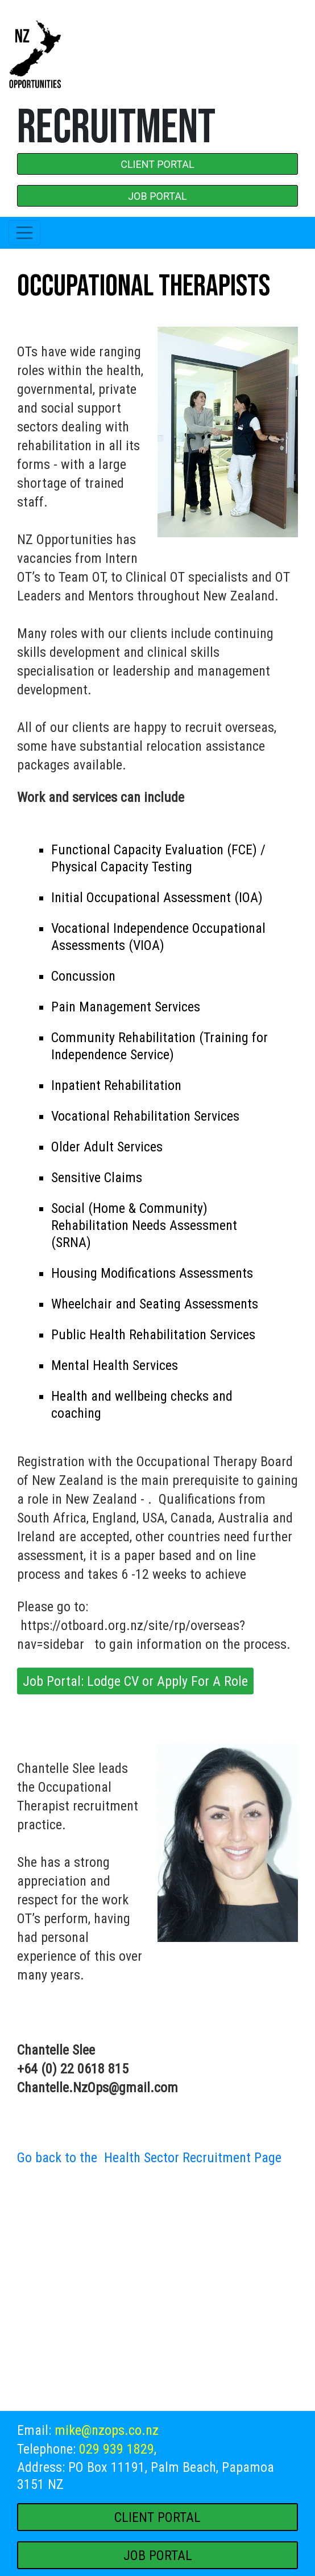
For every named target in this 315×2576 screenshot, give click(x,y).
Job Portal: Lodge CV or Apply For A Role (135, 1681)
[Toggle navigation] (24, 232)
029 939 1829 (116, 2449)
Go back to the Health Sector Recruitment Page (149, 2158)
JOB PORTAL (157, 196)
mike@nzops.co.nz (107, 2430)
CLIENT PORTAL (157, 164)
